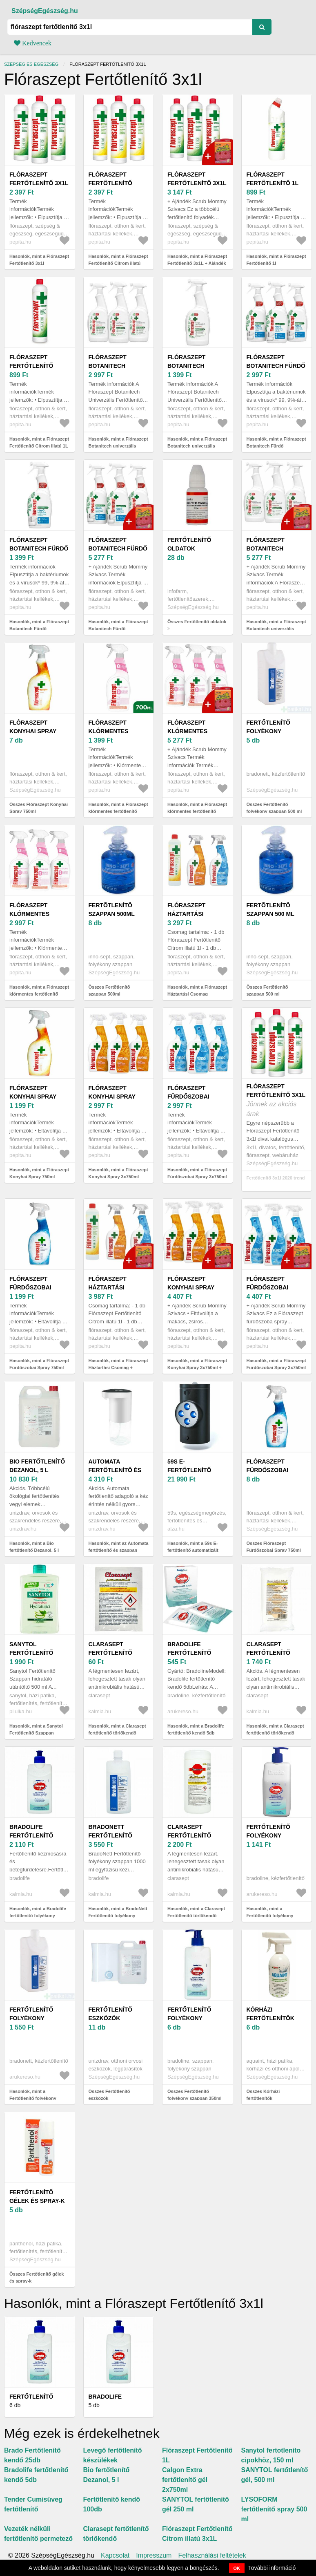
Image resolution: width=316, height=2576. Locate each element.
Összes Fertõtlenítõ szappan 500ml (109, 990)
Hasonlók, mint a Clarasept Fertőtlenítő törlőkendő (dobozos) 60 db (196, 1915)
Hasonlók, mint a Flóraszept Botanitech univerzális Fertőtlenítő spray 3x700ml (118, 445)
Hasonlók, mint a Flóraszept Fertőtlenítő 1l (276, 260)
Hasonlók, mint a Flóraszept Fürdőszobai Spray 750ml (39, 1364)
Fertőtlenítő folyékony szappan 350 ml (270, 1835)
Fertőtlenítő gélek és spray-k (37, 2196)
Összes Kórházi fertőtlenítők (263, 2095)
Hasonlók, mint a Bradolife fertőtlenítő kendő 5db (195, 1729)
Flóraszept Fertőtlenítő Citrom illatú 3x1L (118, 183)
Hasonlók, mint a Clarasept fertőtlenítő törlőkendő (117, 1729)
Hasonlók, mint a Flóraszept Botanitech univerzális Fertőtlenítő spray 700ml (197, 445)
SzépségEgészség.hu (44, 10)
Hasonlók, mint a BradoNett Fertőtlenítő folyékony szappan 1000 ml (118, 1915)
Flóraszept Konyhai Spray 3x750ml (112, 1096)
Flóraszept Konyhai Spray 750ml (32, 731)
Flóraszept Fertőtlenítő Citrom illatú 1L (35, 366)
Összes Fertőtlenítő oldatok (196, 621)
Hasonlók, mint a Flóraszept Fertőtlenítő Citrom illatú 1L (39, 442)
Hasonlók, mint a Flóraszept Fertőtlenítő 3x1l (39, 260)
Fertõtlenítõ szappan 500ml (112, 909)
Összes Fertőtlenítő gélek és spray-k (36, 2277)
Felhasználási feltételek (212, 2555)
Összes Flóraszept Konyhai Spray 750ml (38, 808)
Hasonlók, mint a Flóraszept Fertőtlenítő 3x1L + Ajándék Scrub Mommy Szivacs (197, 263)
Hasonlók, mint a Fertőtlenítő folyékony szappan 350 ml (270, 1915)
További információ (272, 2568)
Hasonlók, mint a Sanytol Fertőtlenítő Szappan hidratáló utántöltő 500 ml (36, 1732)
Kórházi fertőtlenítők (270, 2013)
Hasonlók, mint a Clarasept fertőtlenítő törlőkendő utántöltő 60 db (275, 1732)
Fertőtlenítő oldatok (189, 544)
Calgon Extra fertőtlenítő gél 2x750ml (184, 2479)
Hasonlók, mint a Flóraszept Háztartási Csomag (197, 990)
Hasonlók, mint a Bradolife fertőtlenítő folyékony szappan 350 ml (37, 1915)
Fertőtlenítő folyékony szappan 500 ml (270, 731)
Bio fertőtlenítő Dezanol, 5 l (37, 1465)
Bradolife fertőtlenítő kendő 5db (189, 1653)
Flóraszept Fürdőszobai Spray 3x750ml (190, 1096)
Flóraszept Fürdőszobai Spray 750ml (30, 1287)
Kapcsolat (115, 2555)
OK (237, 2568)
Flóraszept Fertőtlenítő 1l (273, 178)
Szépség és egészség (31, 64)
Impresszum (153, 2555)
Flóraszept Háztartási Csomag (186, 914)
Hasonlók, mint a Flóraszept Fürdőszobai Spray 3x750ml (197, 1173)
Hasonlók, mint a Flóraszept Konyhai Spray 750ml (39, 1173)
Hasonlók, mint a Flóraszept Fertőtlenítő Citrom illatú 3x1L (118, 263)
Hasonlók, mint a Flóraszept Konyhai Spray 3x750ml (118, 1173)
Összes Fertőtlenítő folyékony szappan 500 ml (274, 808)
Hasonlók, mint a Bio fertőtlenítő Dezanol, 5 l (34, 1547)
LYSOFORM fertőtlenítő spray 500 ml (274, 2509)
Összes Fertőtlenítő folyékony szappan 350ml (194, 2095)
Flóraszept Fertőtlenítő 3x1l (39, 178)
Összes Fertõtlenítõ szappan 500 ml (267, 990)
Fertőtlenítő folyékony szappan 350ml (190, 2018)
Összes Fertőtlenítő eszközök (109, 2095)
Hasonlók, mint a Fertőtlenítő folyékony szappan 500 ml (32, 2098)
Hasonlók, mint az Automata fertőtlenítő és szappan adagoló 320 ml (119, 1550)
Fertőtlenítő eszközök (110, 2013)
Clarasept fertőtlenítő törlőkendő (110, 1653)
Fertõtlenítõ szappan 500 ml (270, 909)
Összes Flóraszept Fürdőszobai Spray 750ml (274, 1547)
